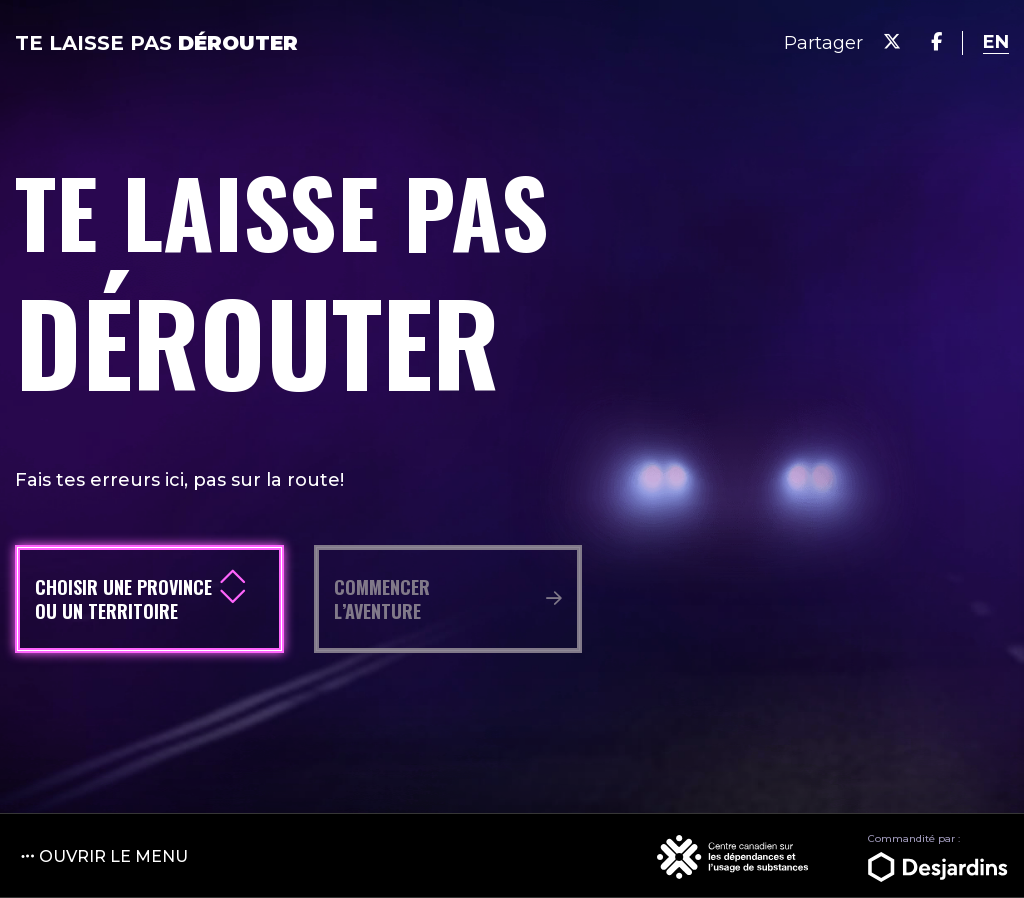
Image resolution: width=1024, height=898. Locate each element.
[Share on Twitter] (892, 42)
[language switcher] (996, 42)
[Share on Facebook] (936, 42)
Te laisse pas (156, 43)
